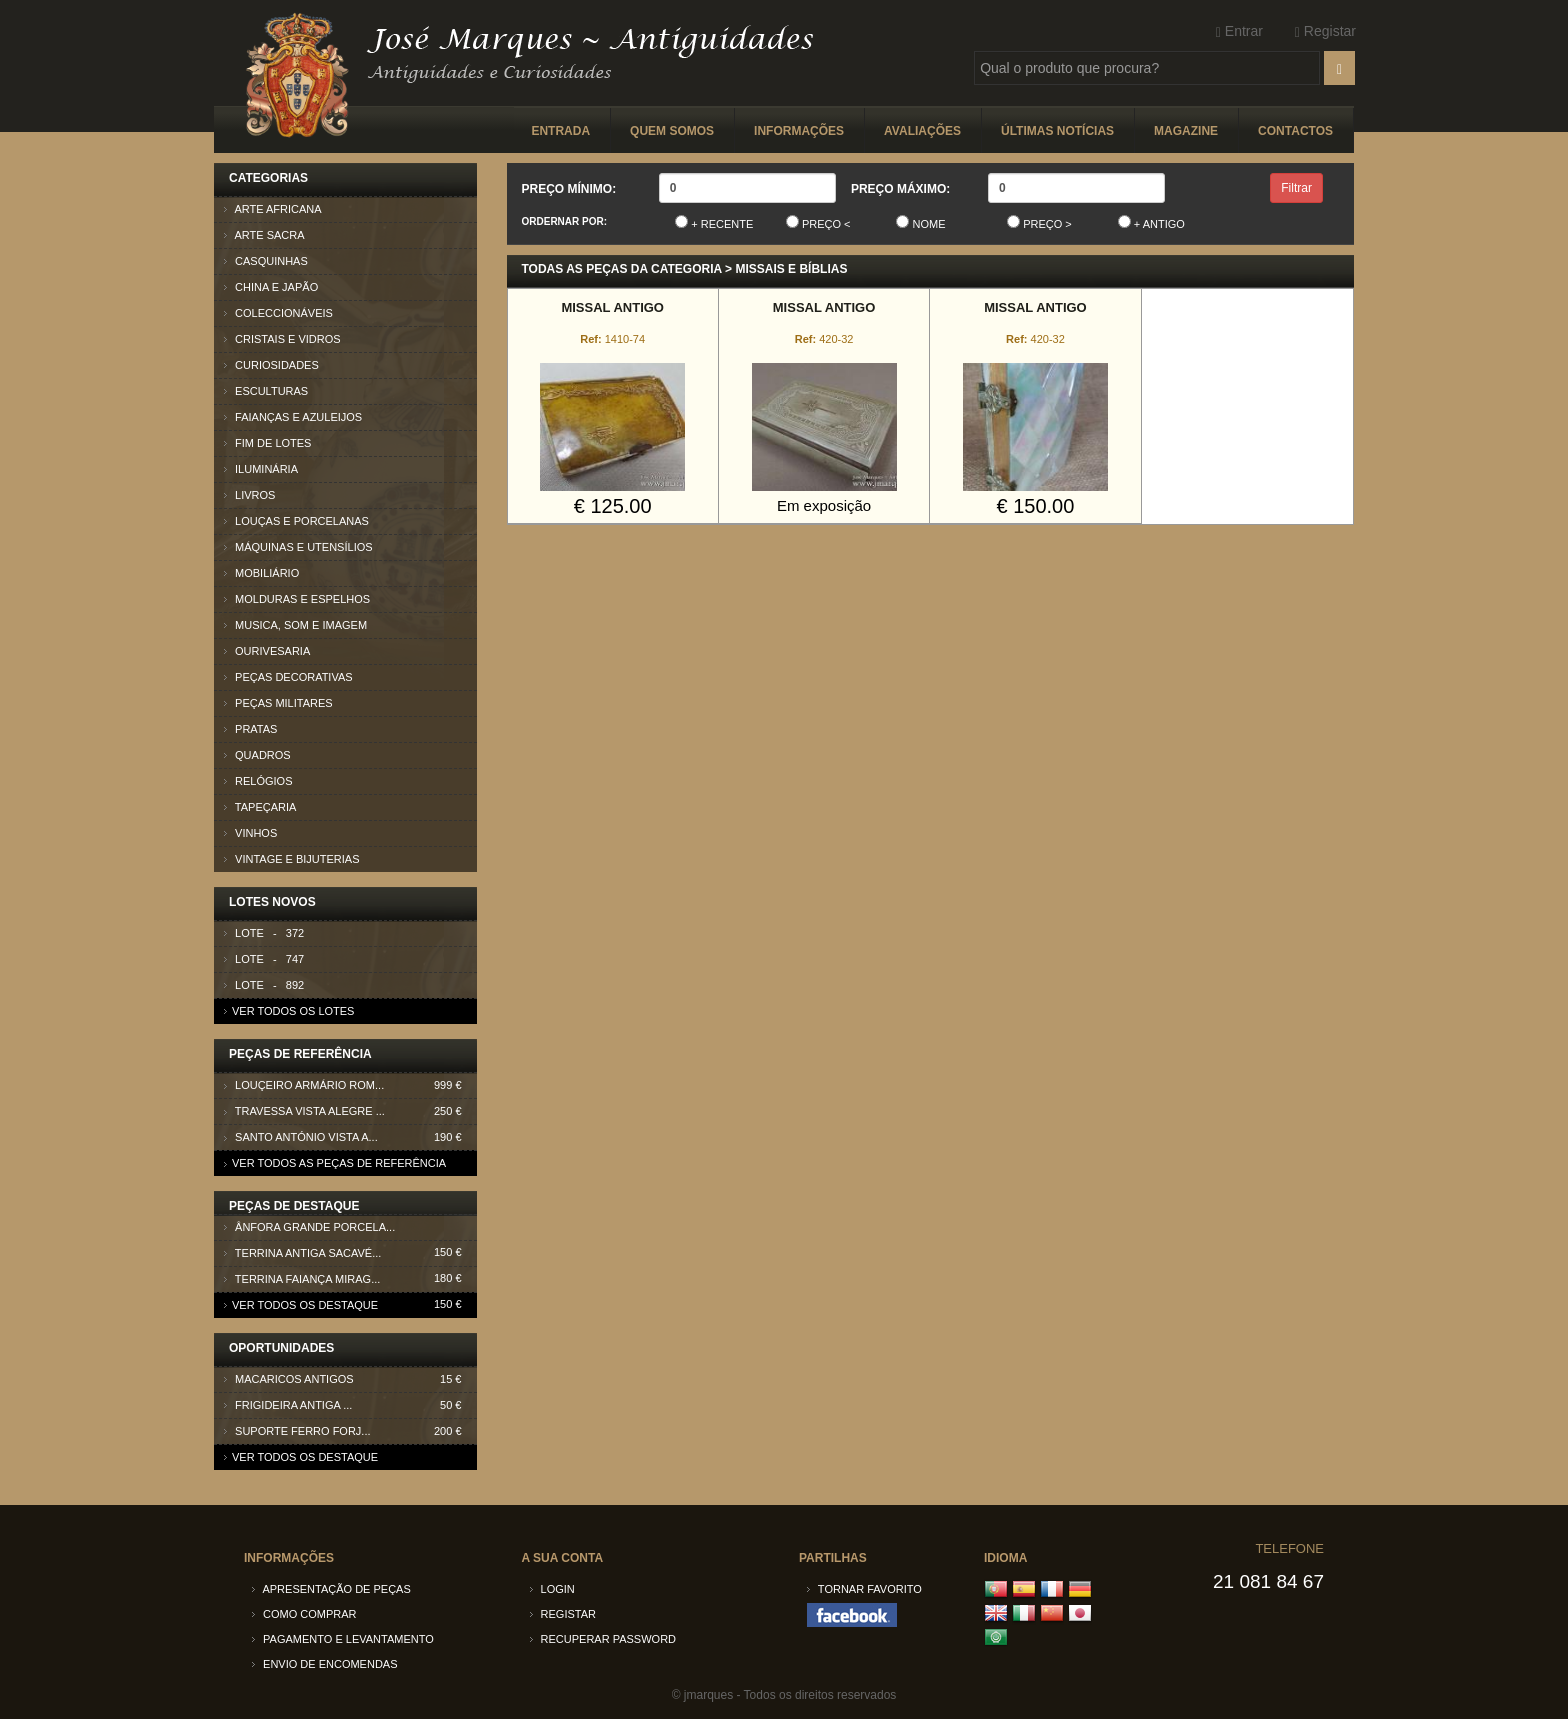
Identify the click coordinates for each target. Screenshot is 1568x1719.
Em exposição (824, 505)
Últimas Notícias (1057, 131)
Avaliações (922, 131)
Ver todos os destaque (301, 1305)
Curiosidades (271, 365)
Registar (1325, 31)
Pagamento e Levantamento (343, 1639)
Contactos (1295, 131)
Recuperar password (603, 1639)
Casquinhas (266, 261)
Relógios (258, 781)
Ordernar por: (565, 221)
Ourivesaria (267, 651)
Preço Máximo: (900, 189)
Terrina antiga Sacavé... (350, 1256)
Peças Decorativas (288, 677)
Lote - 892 (264, 985)
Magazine (1186, 131)
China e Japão (271, 287)
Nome (920, 222)
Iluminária (261, 469)
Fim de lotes (267, 443)
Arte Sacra (264, 235)
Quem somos (672, 131)
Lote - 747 (264, 959)
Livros (249, 495)
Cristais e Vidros (282, 339)
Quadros (257, 755)
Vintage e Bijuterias (292, 859)
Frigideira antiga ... (350, 1405)
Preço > (1039, 222)
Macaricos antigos (350, 1379)
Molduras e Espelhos (297, 599)
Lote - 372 (264, 933)
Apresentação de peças (331, 1589)
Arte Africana (273, 209)
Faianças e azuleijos (293, 417)
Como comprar (304, 1614)
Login (552, 1589)
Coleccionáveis (278, 313)
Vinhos (250, 833)
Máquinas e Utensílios (298, 547)
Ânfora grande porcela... (350, 1230)
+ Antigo (1151, 222)
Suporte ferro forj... (350, 1431)
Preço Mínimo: (569, 189)
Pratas (250, 729)
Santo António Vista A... (350, 1137)
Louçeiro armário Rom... (350, 1085)
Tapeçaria (260, 807)
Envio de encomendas (325, 1664)
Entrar (1239, 31)
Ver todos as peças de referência (335, 1163)
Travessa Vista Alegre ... (350, 1111)
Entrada (560, 131)
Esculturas (266, 391)
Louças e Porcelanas (296, 521)
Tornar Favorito (864, 1589)
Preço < (818, 222)
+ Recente (714, 222)
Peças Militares (278, 703)
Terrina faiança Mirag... (350, 1282)
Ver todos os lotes (289, 1011)
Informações (799, 131)
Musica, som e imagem (295, 625)
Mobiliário (261, 573)
